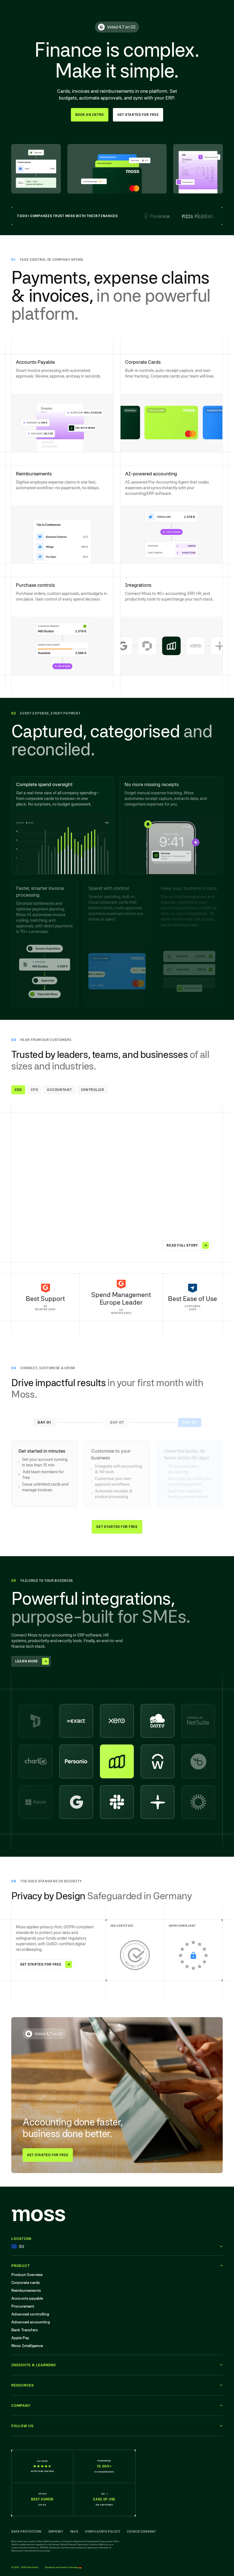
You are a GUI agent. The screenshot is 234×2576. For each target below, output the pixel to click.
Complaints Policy (102, 2531)
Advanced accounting (30, 2322)
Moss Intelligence (27, 2345)
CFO (34, 1090)
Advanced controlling (30, 2314)
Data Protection (26, 2531)
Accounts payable (27, 2298)
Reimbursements (26, 2290)
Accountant (59, 1090)
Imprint (55, 2531)
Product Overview (27, 2274)
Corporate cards (25, 2282)
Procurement (22, 2306)
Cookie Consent (141, 2531)
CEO (18, 1090)
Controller (92, 1090)
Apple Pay (20, 2337)
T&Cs (74, 2531)
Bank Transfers (24, 2330)
